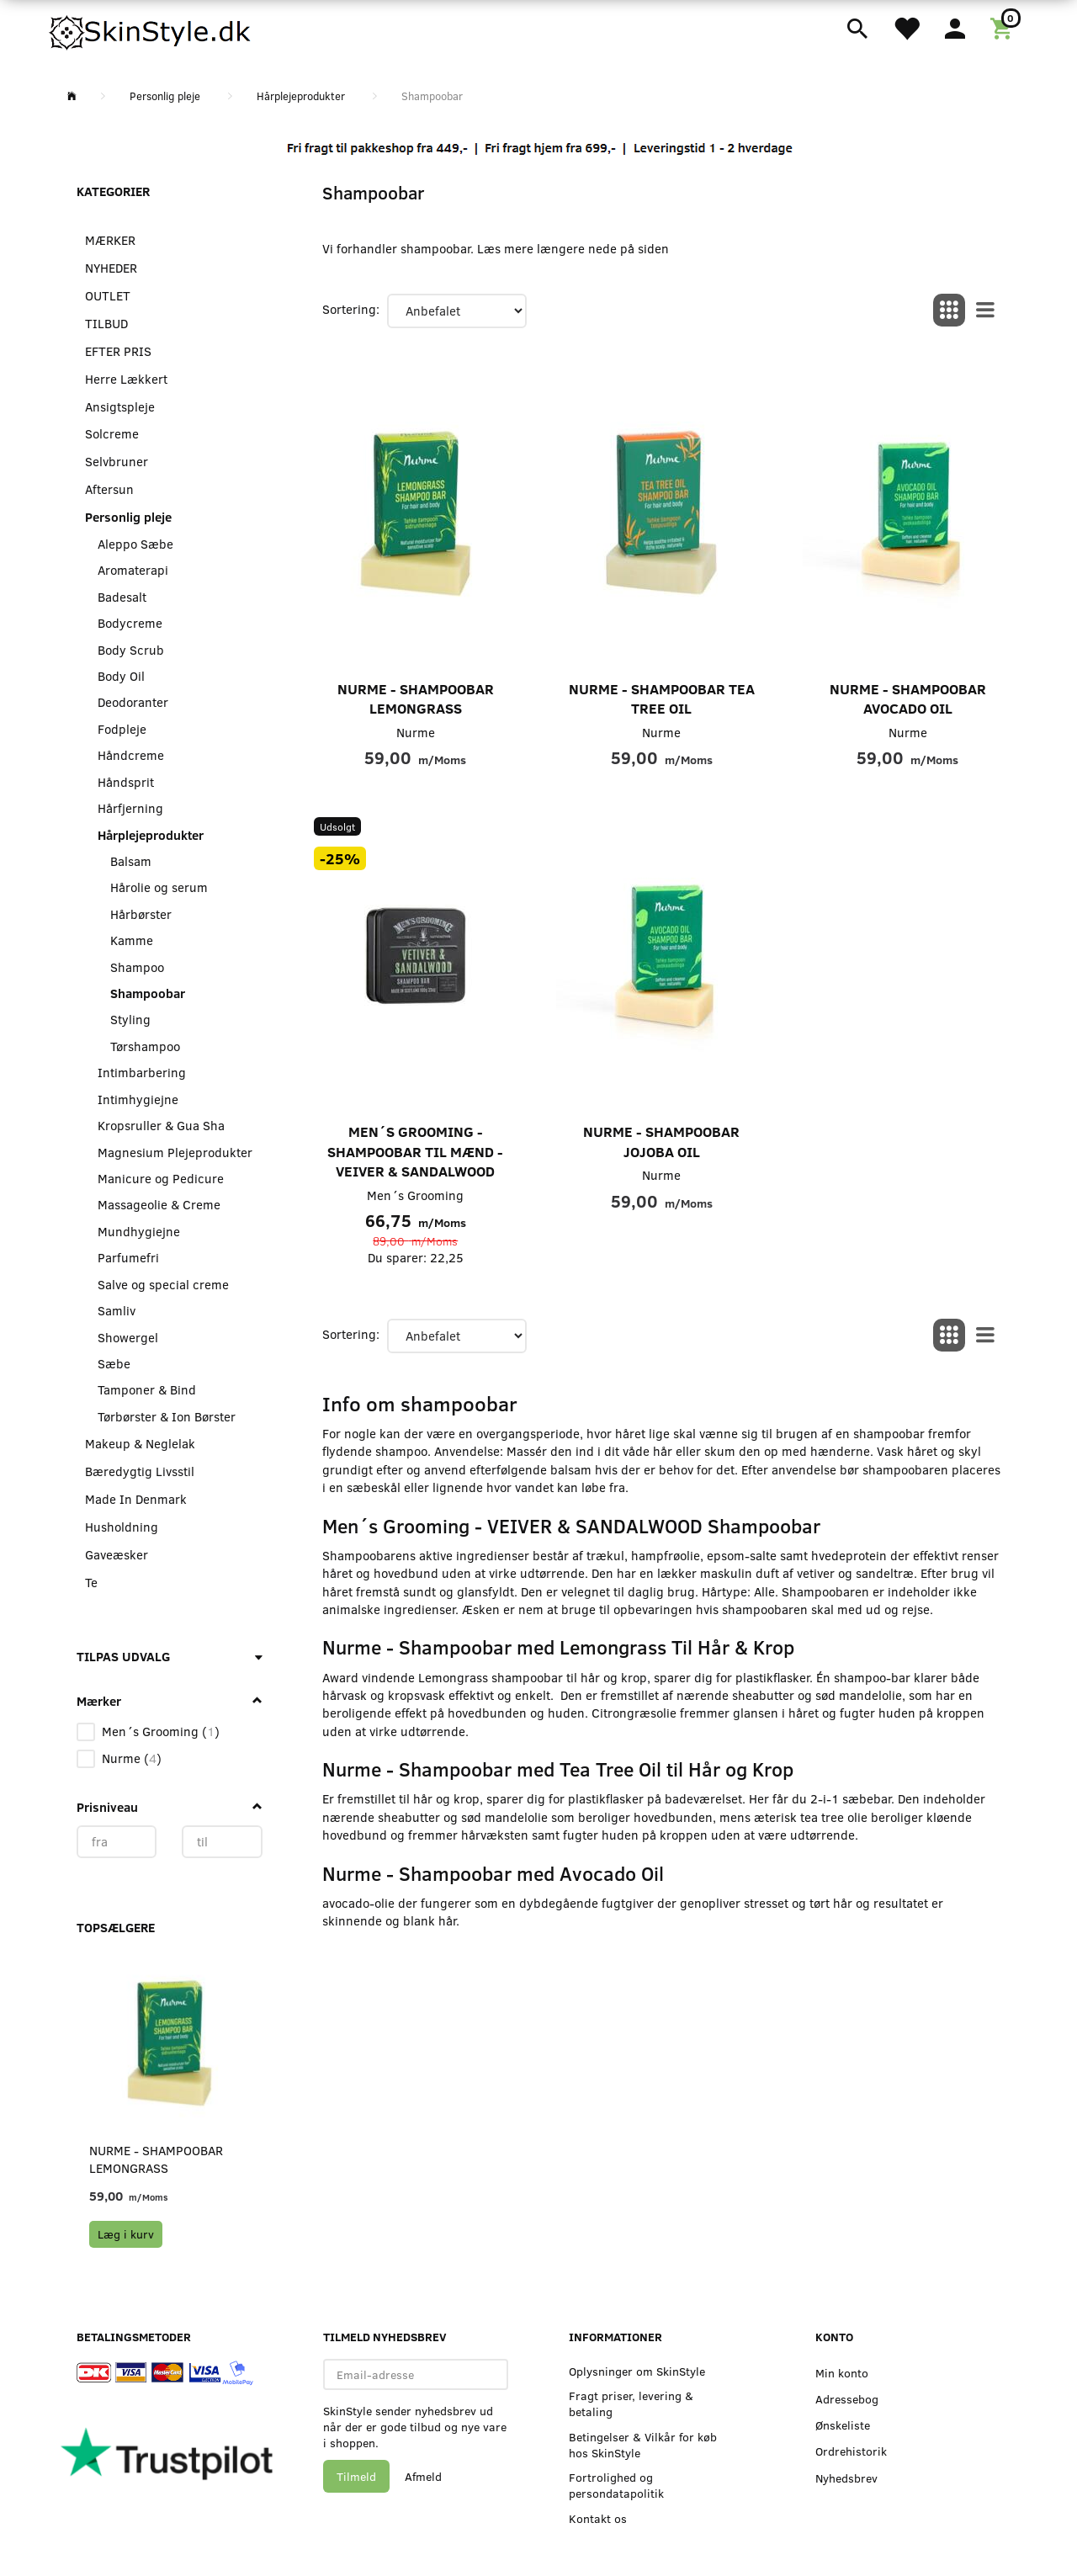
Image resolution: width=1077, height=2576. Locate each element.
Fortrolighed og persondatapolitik (616, 2485)
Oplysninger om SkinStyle (637, 2371)
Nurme (415, 732)
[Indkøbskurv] (1004, 27)
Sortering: (350, 308)
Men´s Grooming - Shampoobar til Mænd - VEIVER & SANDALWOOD (415, 1151)
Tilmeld (356, 2476)
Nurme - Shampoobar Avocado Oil (908, 699)
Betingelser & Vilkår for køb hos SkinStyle (643, 2445)
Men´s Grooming (415, 1195)
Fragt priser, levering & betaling (631, 2403)
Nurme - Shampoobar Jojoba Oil (661, 1141)
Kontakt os (598, 2518)
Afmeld (423, 2476)
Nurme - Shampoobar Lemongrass (156, 2159)
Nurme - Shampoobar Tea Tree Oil (662, 699)
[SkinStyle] (151, 29)
